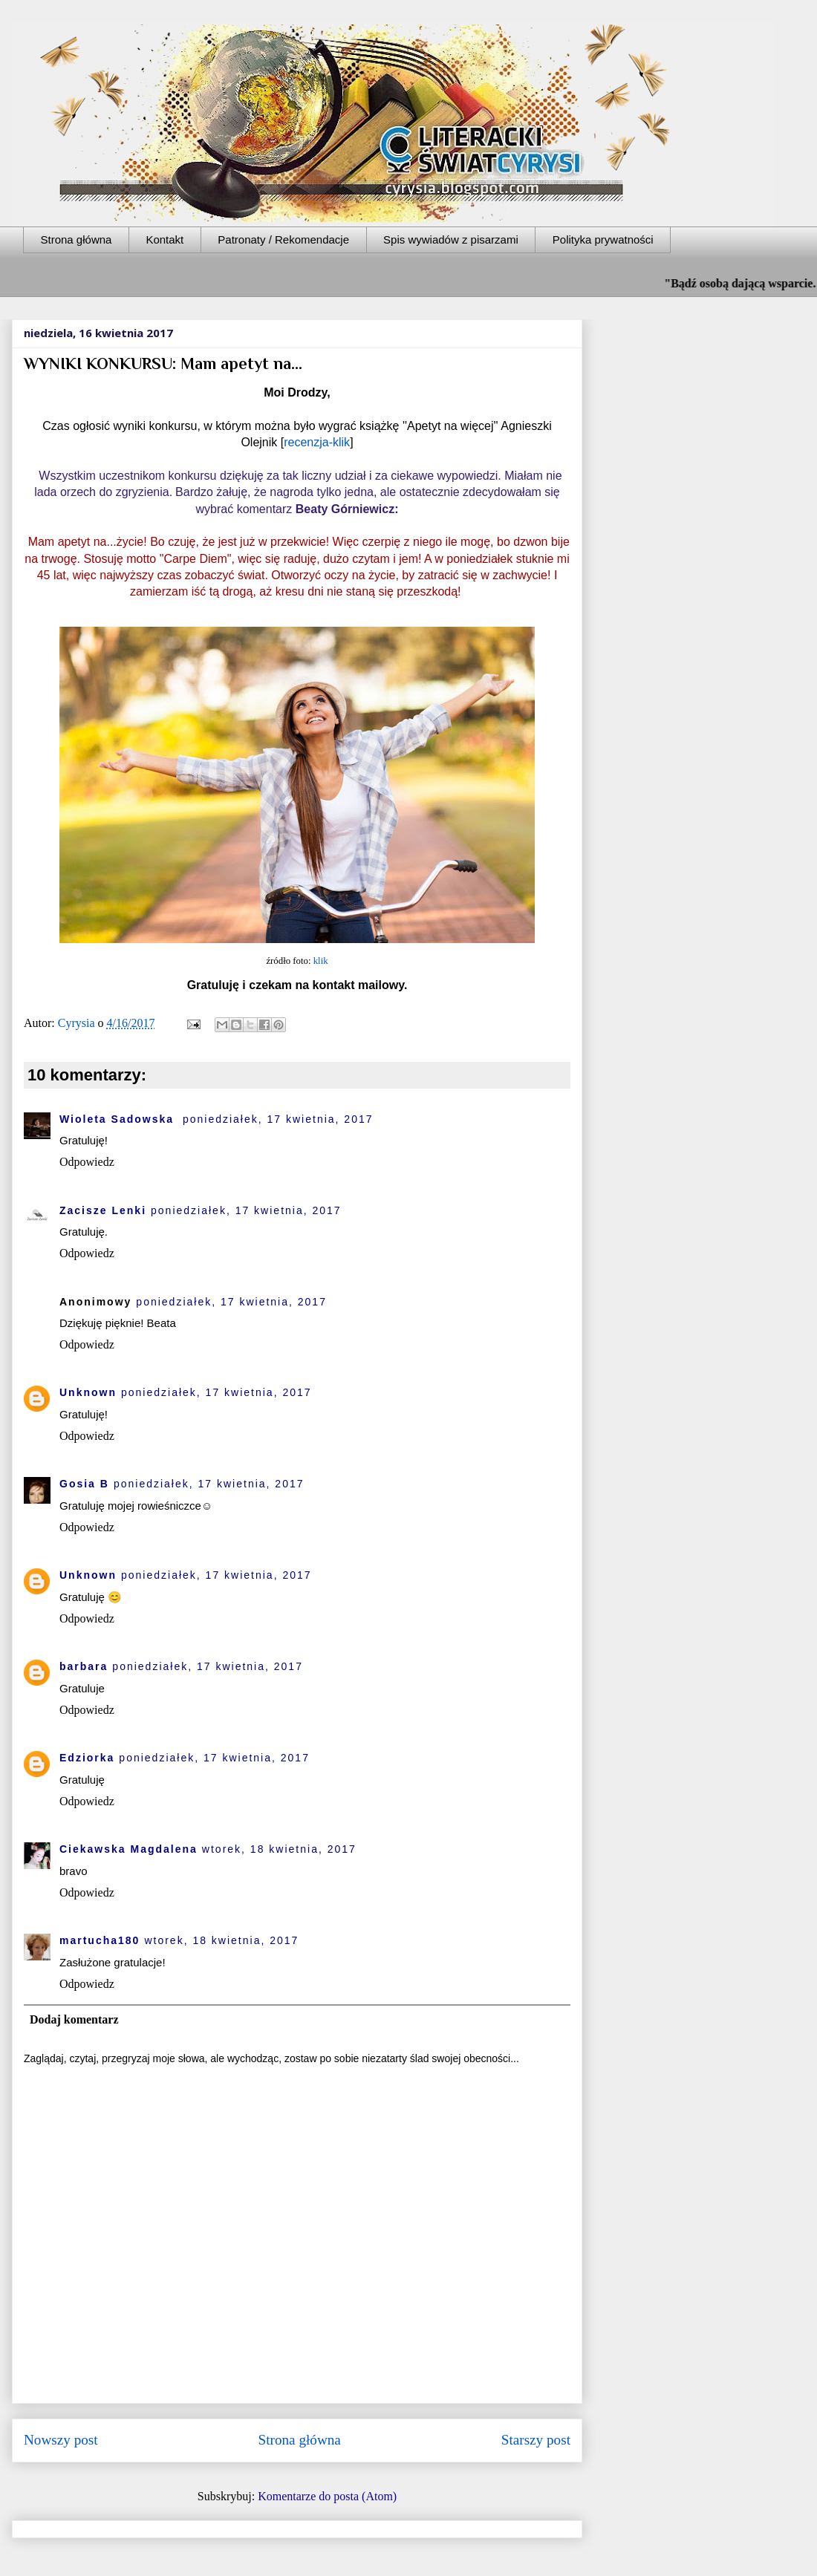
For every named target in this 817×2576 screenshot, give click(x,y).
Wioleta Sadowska (118, 1119)
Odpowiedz (86, 1161)
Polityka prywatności (603, 239)
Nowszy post (61, 2440)
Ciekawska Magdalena (128, 1849)
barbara (83, 1666)
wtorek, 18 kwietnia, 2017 (279, 1849)
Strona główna (76, 239)
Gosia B (84, 1484)
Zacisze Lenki (102, 1210)
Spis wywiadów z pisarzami (450, 239)
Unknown (88, 1392)
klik (320, 961)
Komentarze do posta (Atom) (327, 2496)
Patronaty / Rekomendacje (283, 239)
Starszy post (535, 2440)
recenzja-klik (317, 442)
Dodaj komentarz (74, 2019)
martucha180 (99, 1940)
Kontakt (164, 239)
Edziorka (86, 1758)
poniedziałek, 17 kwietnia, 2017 (278, 1119)
